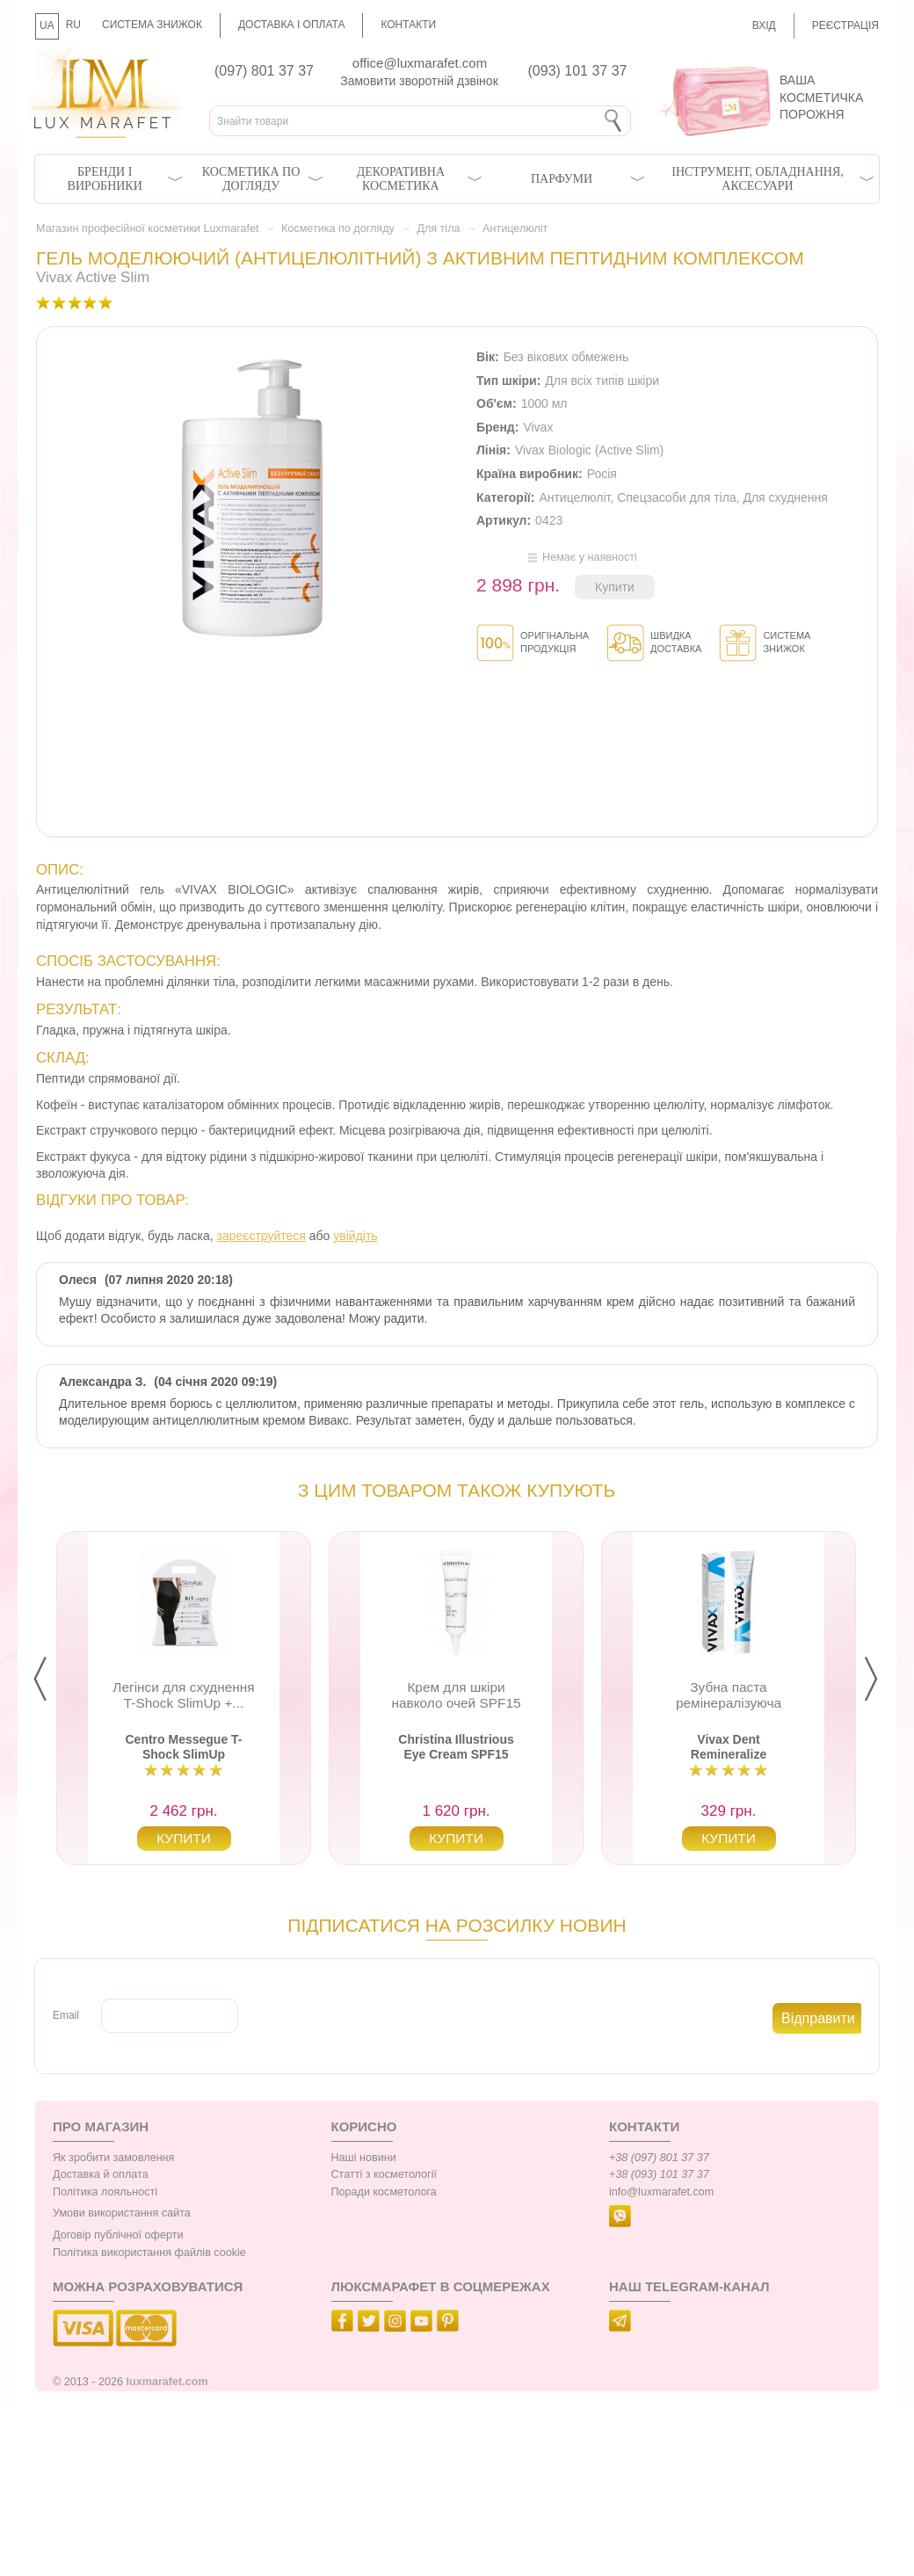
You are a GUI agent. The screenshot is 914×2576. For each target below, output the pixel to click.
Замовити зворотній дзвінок (419, 81)
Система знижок (152, 24)
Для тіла (438, 228)
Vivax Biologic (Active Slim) (589, 450)
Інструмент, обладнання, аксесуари (757, 178)
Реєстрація (845, 25)
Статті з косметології (384, 2174)
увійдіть (355, 1236)
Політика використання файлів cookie (149, 2252)
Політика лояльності (105, 2192)
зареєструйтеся (261, 1236)
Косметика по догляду (251, 178)
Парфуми (561, 178)
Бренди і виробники (105, 178)
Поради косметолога (384, 2192)
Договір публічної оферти (118, 2235)
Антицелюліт (515, 228)
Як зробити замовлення (113, 2158)
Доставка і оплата (291, 24)
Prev (54, 1679)
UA (47, 25)
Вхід (764, 25)
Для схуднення (785, 497)
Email (66, 2015)
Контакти (408, 24)
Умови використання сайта (122, 2213)
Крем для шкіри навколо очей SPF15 (455, 1695)
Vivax (538, 427)
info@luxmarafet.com (661, 2192)
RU (73, 24)
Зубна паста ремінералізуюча (728, 1695)
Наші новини (363, 2158)
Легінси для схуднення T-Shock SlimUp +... (183, 1695)
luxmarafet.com (167, 2382)
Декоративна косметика (401, 178)
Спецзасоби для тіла (676, 497)
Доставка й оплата (101, 2174)
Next (885, 1679)
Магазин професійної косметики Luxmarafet (147, 228)
